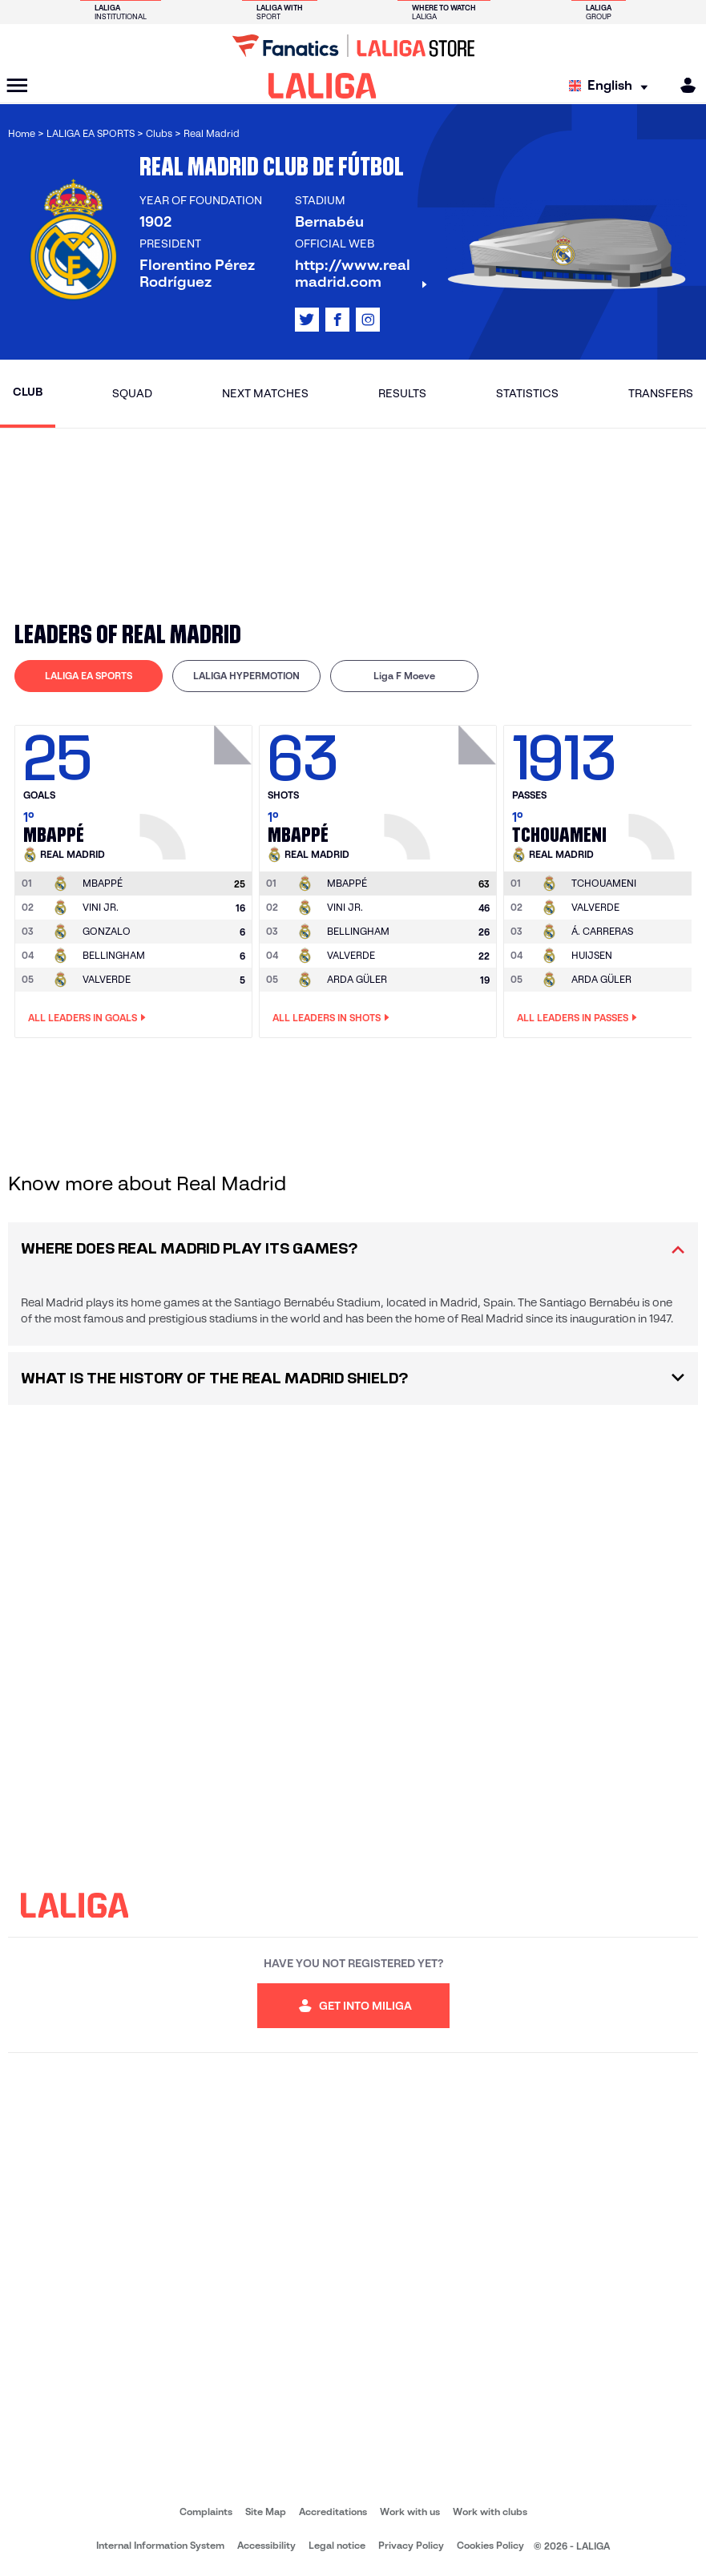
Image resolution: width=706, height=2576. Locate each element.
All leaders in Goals (87, 1018)
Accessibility (266, 2545)
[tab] (88, 676)
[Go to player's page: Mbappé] (198, 788)
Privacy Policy (411, 2545)
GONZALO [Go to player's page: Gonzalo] (107, 931)
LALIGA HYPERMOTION (246, 675)
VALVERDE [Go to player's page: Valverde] (107, 979)
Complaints (206, 2511)
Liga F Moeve (404, 675)
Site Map (265, 2511)
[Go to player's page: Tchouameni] (603, 883)
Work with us (410, 2511)
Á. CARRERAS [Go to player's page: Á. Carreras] (602, 931)
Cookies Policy (490, 2545)
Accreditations (333, 2511)
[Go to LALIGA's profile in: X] (307, 320)
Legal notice (337, 2545)
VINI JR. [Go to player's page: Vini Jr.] (101, 907)
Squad (132, 393)
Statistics (527, 393)
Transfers (660, 393)
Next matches (265, 393)
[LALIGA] (322, 86)
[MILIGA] (683, 85)
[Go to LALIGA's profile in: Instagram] (368, 320)
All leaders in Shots (330, 1018)
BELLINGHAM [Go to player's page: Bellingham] (114, 955)
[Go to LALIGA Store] (353, 45)
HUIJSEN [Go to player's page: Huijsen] (591, 955)
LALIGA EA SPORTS (88, 675)
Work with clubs (490, 2511)
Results (402, 393)
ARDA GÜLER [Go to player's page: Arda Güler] (357, 979)
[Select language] (612, 86)
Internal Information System (160, 2545)
